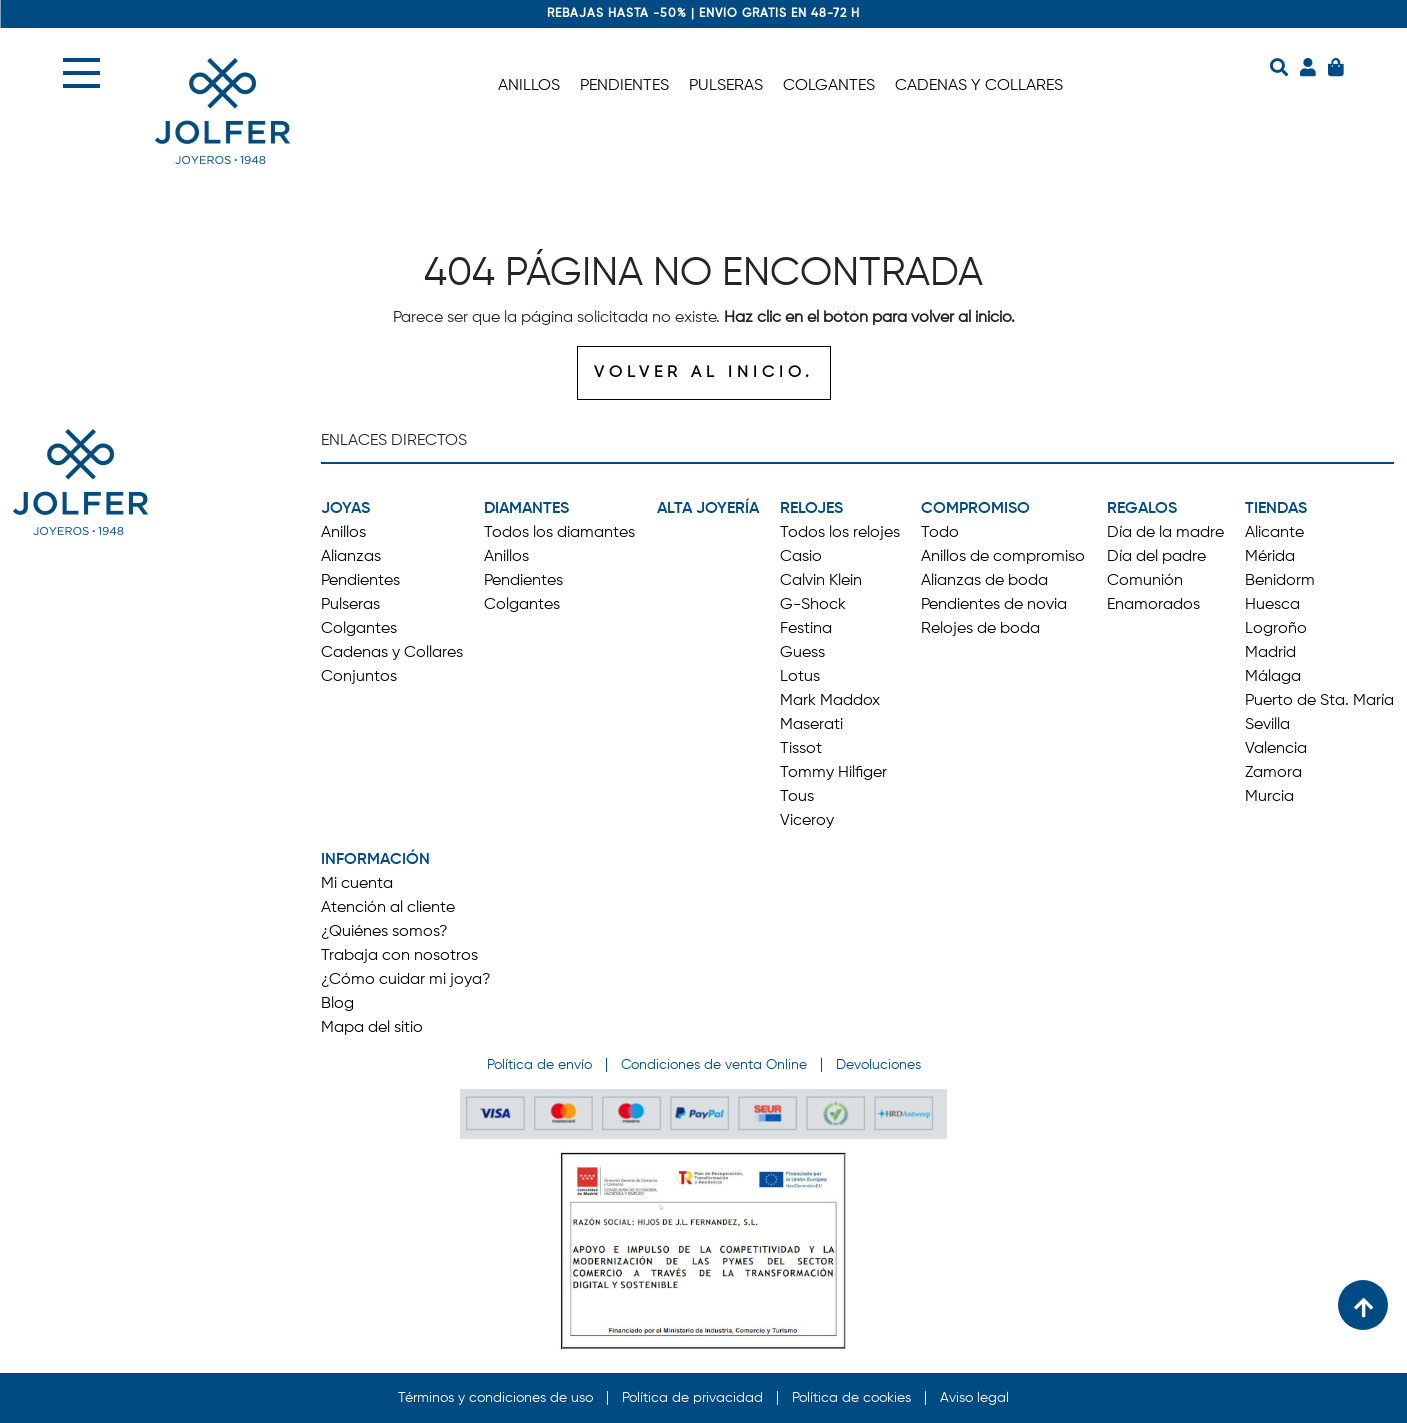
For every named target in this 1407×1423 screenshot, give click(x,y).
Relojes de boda (980, 629)
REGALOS (1142, 509)
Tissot (801, 749)
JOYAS (345, 509)
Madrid (1270, 653)
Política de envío (539, 1065)
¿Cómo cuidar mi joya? (406, 980)
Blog (337, 1004)
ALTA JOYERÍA (708, 509)
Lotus (800, 677)
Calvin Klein (821, 581)
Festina (806, 629)
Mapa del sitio (372, 1028)
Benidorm (1280, 581)
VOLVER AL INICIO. (704, 373)
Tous (797, 797)
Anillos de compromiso (1003, 557)
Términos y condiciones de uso (495, 1398)
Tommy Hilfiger (833, 773)
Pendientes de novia (994, 605)
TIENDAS (1276, 509)
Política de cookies (851, 1398)
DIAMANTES (526, 509)
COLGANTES (829, 86)
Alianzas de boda (984, 581)
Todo (940, 533)
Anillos (343, 533)
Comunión (1145, 581)
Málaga (1273, 677)
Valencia (1276, 749)
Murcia (1269, 797)
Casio (801, 557)
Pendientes (360, 581)
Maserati (811, 725)
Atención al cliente (388, 908)
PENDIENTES (624, 86)
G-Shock (813, 605)
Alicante (1274, 533)
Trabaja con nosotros (399, 956)
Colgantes (359, 629)
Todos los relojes (840, 533)
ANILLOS (529, 86)
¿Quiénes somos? (384, 932)
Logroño (1276, 629)
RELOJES (811, 509)
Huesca (1272, 605)
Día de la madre (1165, 533)
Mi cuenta (357, 884)
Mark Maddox (830, 701)
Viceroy (807, 821)
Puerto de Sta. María (1319, 701)
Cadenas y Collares (392, 653)
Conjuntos (359, 677)
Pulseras (350, 605)
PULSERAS (726, 86)
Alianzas (351, 557)
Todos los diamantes (559, 533)
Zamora (1273, 773)
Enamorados (1153, 605)
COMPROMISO (975, 509)
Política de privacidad (692, 1398)
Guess (802, 653)
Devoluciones (878, 1065)
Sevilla (1267, 725)
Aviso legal (974, 1398)
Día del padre (1156, 557)
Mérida (1270, 557)
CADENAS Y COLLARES (979, 86)
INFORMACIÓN (375, 860)
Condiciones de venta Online (714, 1065)
